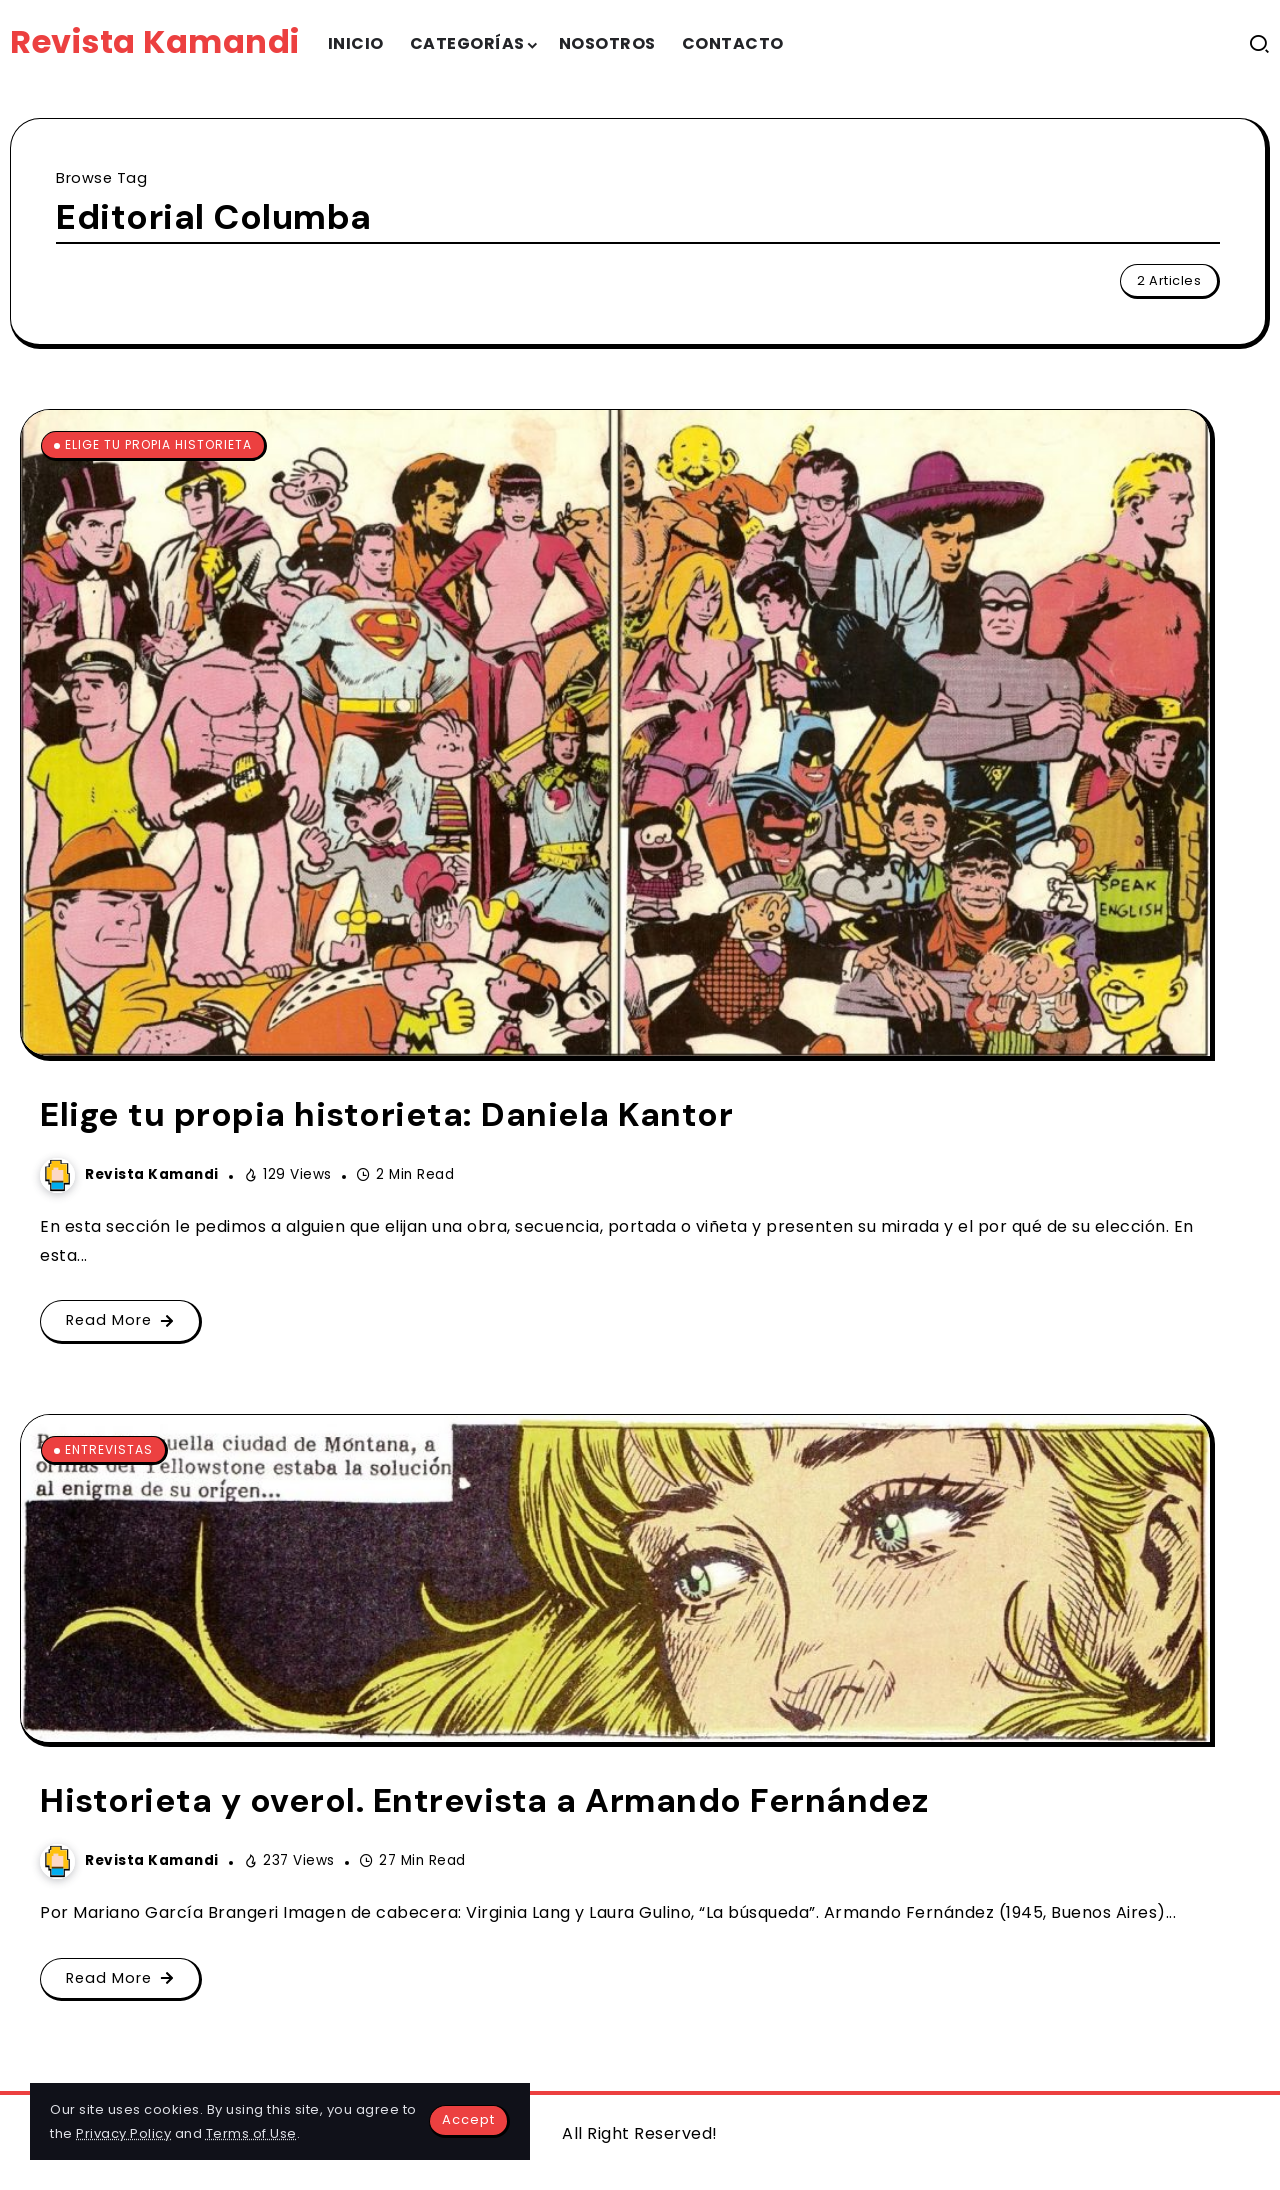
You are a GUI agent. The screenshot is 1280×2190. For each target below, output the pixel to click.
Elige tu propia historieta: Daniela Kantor (386, 1114)
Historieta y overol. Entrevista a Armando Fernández (485, 1800)
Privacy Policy (123, 2133)
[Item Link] (615, 733)
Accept (468, 2119)
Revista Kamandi (155, 41)
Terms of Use (251, 2133)
